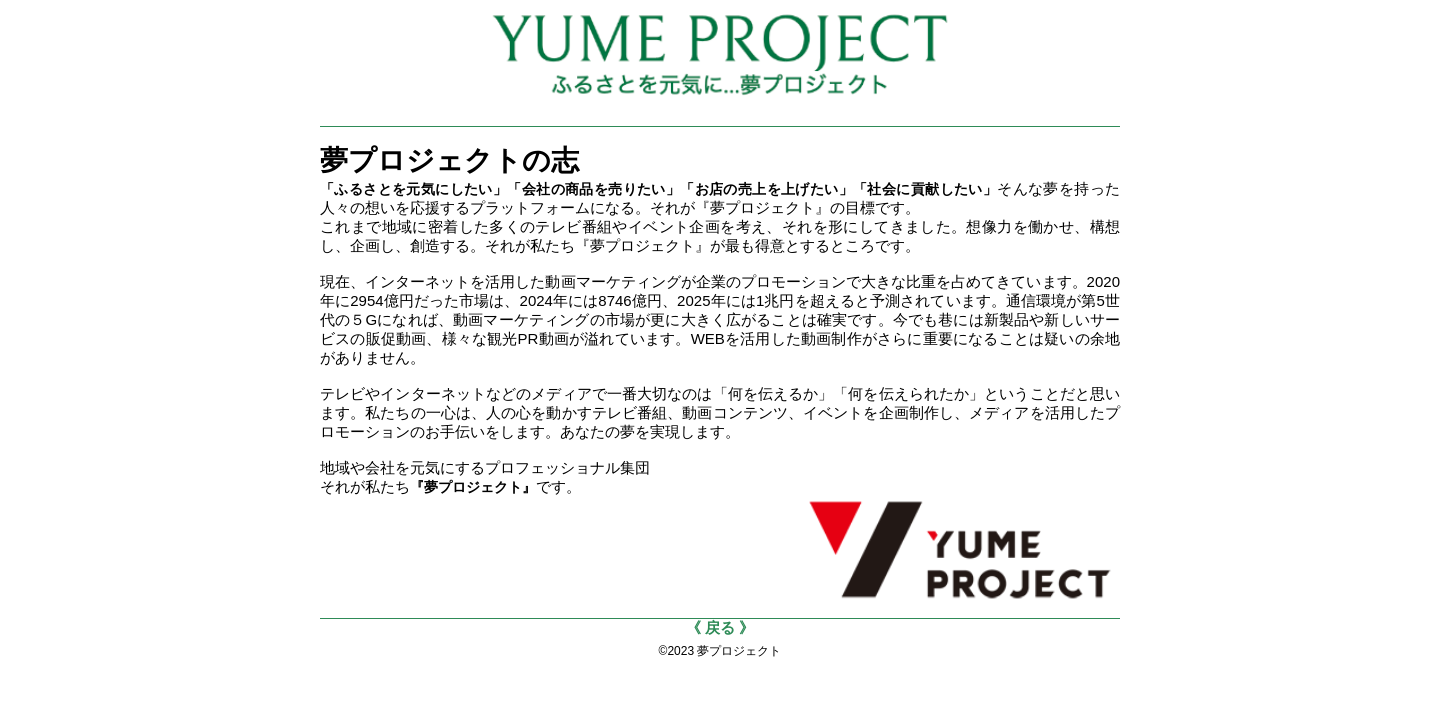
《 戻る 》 (720, 627)
